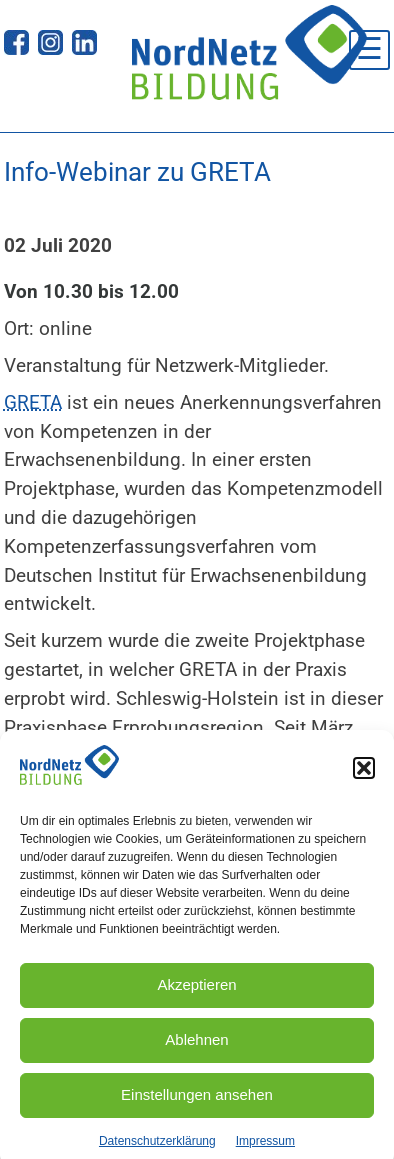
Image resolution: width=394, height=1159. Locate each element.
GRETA (33, 402)
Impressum (265, 1147)
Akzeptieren (196, 991)
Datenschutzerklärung (157, 1147)
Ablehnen (196, 1046)
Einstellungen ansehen (197, 1101)
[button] (364, 775)
